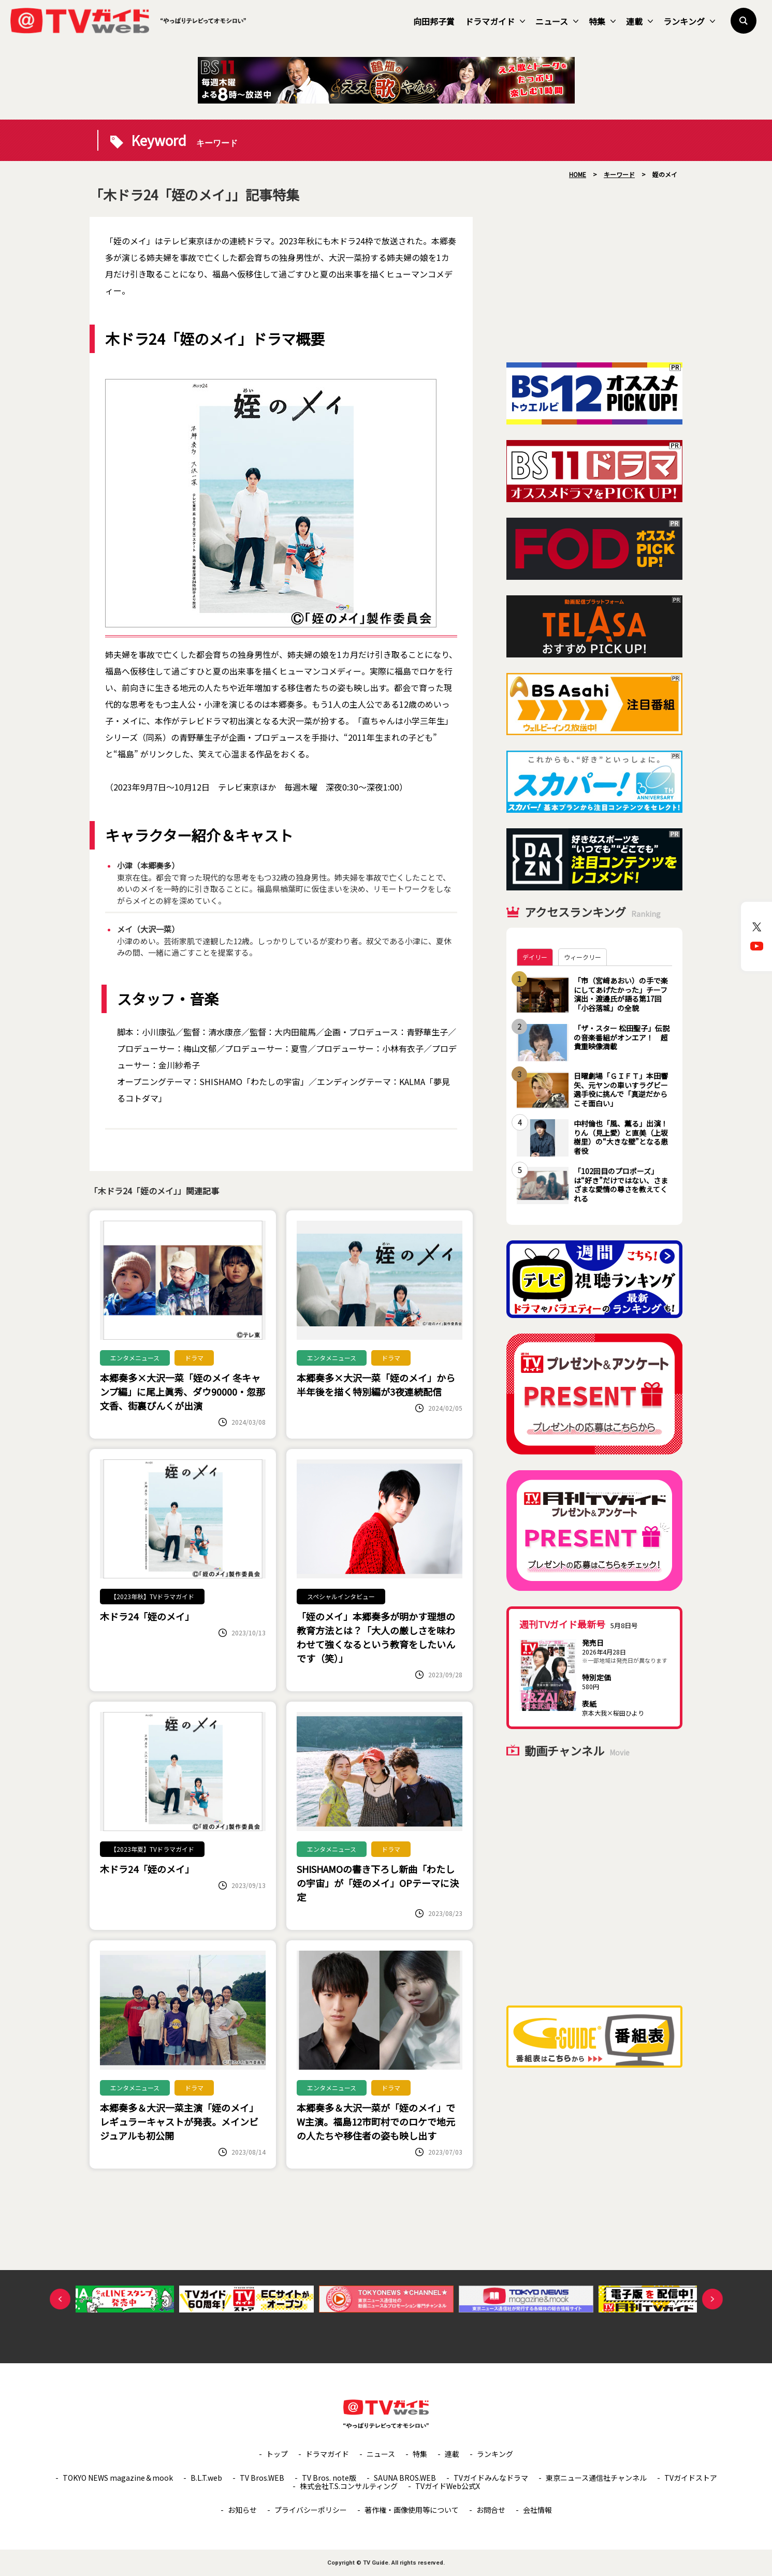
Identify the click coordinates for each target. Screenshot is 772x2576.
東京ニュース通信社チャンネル (596, 2477)
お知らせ (242, 2509)
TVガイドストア (690, 2477)
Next (712, 2299)
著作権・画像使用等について (412, 2509)
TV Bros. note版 (329, 2477)
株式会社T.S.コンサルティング (349, 2486)
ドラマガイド (495, 21)
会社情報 (537, 2509)
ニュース (556, 21)
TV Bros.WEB (262, 2477)
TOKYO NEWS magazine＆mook (118, 2477)
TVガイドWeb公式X (447, 2486)
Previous (60, 2299)
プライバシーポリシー (310, 2509)
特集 (602, 21)
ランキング (689, 21)
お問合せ (490, 2509)
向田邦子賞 (434, 21)
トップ (277, 2453)
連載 (639, 21)
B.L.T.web (206, 2477)
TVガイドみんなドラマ (491, 2477)
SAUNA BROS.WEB (405, 2477)
